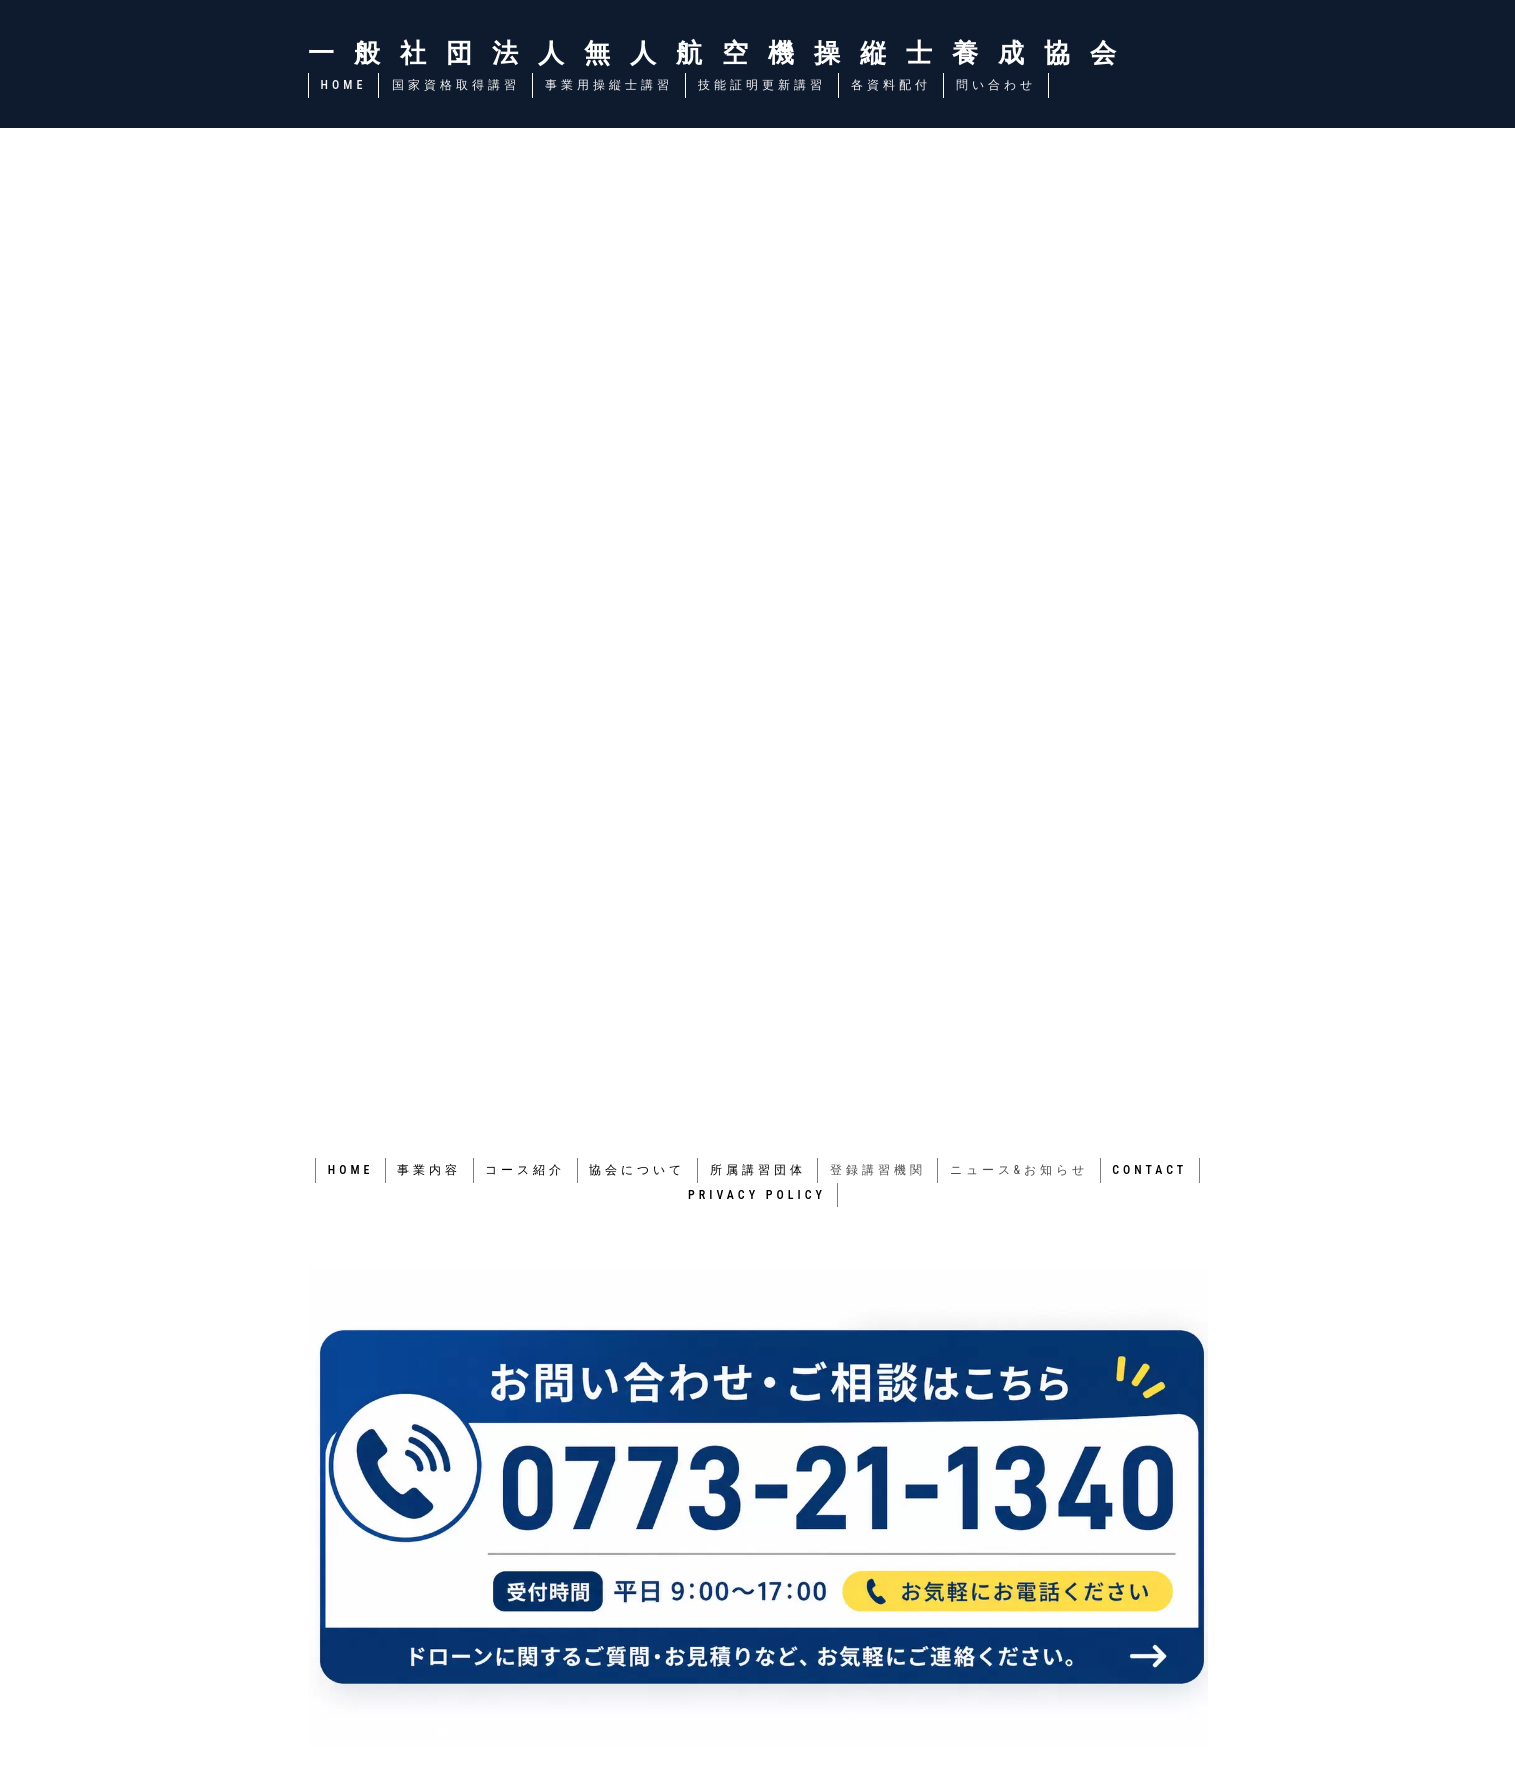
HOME (344, 85)
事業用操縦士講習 (608, 85)
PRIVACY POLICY (757, 1193)
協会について (637, 1169)
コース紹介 (524, 1169)
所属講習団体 (758, 1169)
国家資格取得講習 (455, 85)
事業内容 (427, 1169)
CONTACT (1153, 1169)
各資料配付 (890, 85)
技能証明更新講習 (761, 85)
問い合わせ (995, 85)
